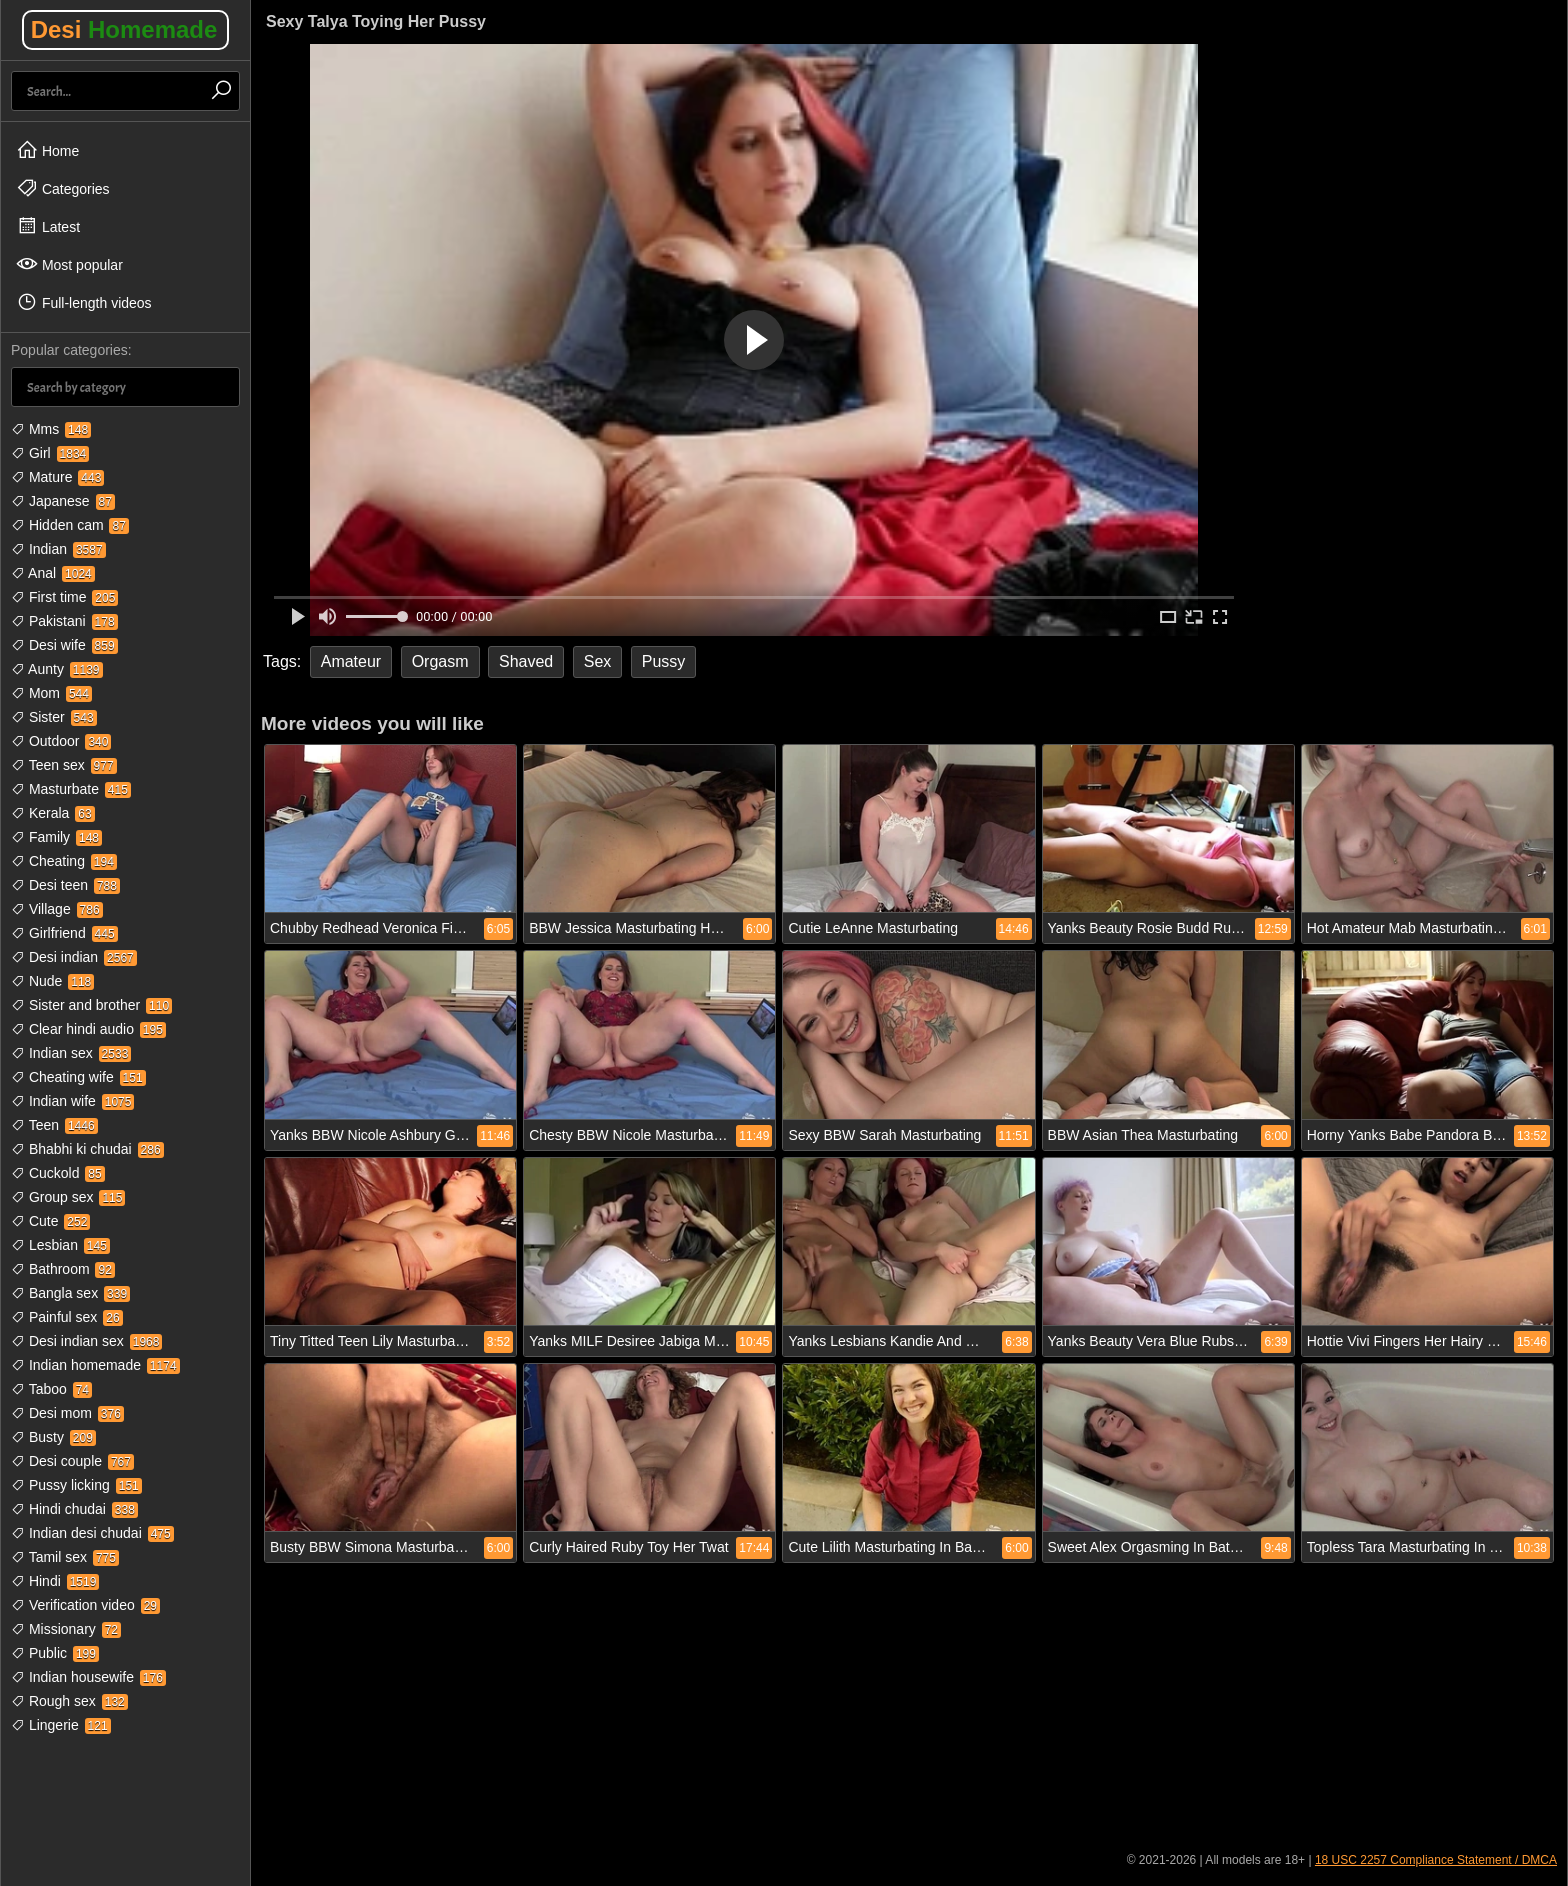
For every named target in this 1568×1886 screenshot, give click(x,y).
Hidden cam (70, 525)
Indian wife (72, 1101)
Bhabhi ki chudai (87, 1149)
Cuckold (58, 1173)
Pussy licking (76, 1485)
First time (64, 597)
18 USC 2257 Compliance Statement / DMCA (1436, 1860)
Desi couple (72, 1461)
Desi (124, 29)
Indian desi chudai (92, 1533)
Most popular (69, 264)
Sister (54, 717)
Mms (51, 429)
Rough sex (69, 1701)
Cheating (64, 861)
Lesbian (60, 1245)
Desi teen (65, 885)
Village (57, 909)
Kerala (53, 813)
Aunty (57, 669)
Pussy (664, 661)
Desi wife (64, 645)
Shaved (526, 661)
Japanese (63, 501)
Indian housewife (88, 1677)
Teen (54, 1125)
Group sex (68, 1197)
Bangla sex (70, 1293)
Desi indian (74, 957)
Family (56, 837)
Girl (50, 453)
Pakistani (64, 621)
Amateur (351, 661)
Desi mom (67, 1413)
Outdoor (61, 741)
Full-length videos (84, 302)
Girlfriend (64, 933)
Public (55, 1653)
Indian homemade (95, 1365)
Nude (52, 981)
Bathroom (63, 1269)
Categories (63, 188)
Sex (598, 661)
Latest (48, 226)
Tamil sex (65, 1557)
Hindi (55, 1581)
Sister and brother (91, 1005)
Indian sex (71, 1053)
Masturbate (71, 789)
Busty (53, 1437)
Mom (51, 693)
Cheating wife (78, 1077)
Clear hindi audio (88, 1029)
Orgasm (440, 661)
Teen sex (64, 765)
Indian (58, 549)
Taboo (51, 1389)
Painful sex (67, 1317)
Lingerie (61, 1725)
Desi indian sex (86, 1341)
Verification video (85, 1605)
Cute (50, 1221)
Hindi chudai (74, 1509)
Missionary (66, 1629)
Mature (57, 477)
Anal (53, 573)
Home (47, 150)
